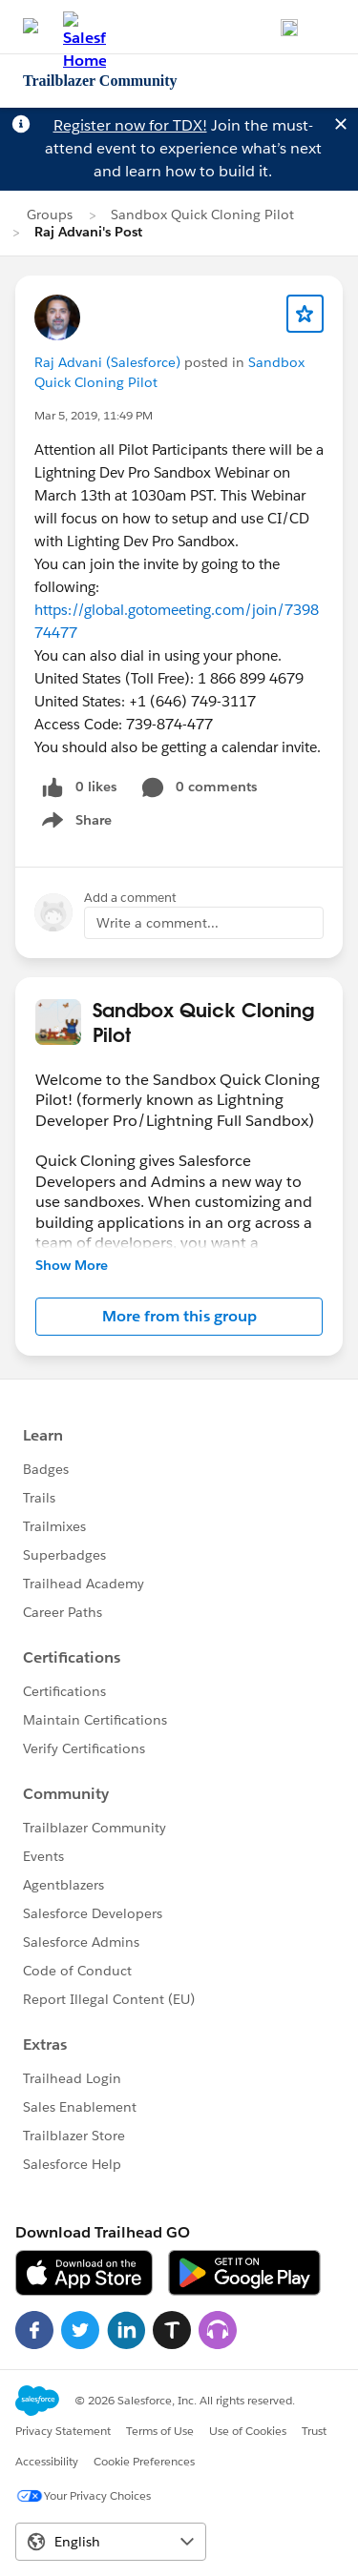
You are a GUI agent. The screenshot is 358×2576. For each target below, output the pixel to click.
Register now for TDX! (130, 125)
